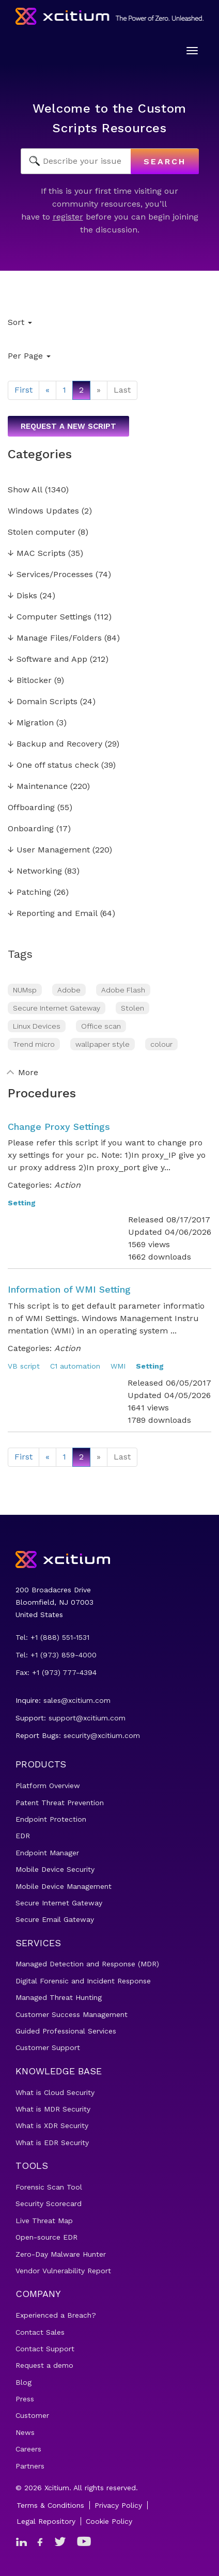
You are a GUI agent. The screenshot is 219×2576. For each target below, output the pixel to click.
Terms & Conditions (50, 2505)
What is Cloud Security (55, 2092)
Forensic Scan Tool (48, 2187)
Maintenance (38, 786)
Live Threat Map (44, 2220)
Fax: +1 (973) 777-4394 (56, 1672)
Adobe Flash (123, 990)
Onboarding (31, 829)
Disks (22, 596)
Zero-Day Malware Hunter (60, 2254)
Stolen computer (41, 532)
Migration (31, 723)
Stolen (132, 1008)
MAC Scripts (37, 553)
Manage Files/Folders (55, 638)
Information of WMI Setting (69, 1289)
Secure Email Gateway (54, 1919)
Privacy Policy (118, 2505)
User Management (49, 850)
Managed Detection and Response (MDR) (87, 1964)
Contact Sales (40, 2332)
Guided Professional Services (65, 2031)
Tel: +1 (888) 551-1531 (52, 1637)
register (68, 217)
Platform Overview (47, 1785)
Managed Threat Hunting (58, 1997)
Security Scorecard (48, 2203)
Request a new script (68, 426)
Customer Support (47, 2047)
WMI (118, 1366)
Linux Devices (36, 1026)
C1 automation (75, 1366)
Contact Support (44, 2349)
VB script (24, 1366)
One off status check (53, 765)
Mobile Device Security (55, 1869)
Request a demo (44, 2365)
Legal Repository (46, 2521)
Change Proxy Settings (59, 1126)
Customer (32, 2415)
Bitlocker (30, 680)
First (23, 390)
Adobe (69, 990)
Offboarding (31, 807)
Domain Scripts (42, 701)
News (25, 2432)
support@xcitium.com (87, 1718)
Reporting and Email (53, 913)
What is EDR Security (52, 2142)
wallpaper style (102, 1044)
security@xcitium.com (102, 1735)
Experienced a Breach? (55, 2315)
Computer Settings (49, 617)
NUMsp (25, 990)
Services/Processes (50, 574)
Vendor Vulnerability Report (63, 2271)
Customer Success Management (71, 2014)
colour (161, 1044)
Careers (28, 2449)
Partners (29, 2466)
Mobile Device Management (63, 1886)
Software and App (47, 659)
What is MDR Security (52, 2109)
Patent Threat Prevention (59, 1802)
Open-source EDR (46, 2237)
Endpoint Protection (50, 1819)
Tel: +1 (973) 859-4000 (56, 1655)
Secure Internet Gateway (56, 1008)
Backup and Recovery (55, 744)
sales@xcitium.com (77, 1700)
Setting (22, 1203)
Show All (25, 490)
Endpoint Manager (47, 1853)
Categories (40, 454)
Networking (35, 871)
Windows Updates (43, 511)
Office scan (101, 1026)
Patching (29, 892)
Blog (23, 2382)
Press (24, 2399)
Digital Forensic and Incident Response (83, 1981)
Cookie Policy (109, 2521)
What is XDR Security (51, 2125)
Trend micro (34, 1044)
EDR (22, 1836)
